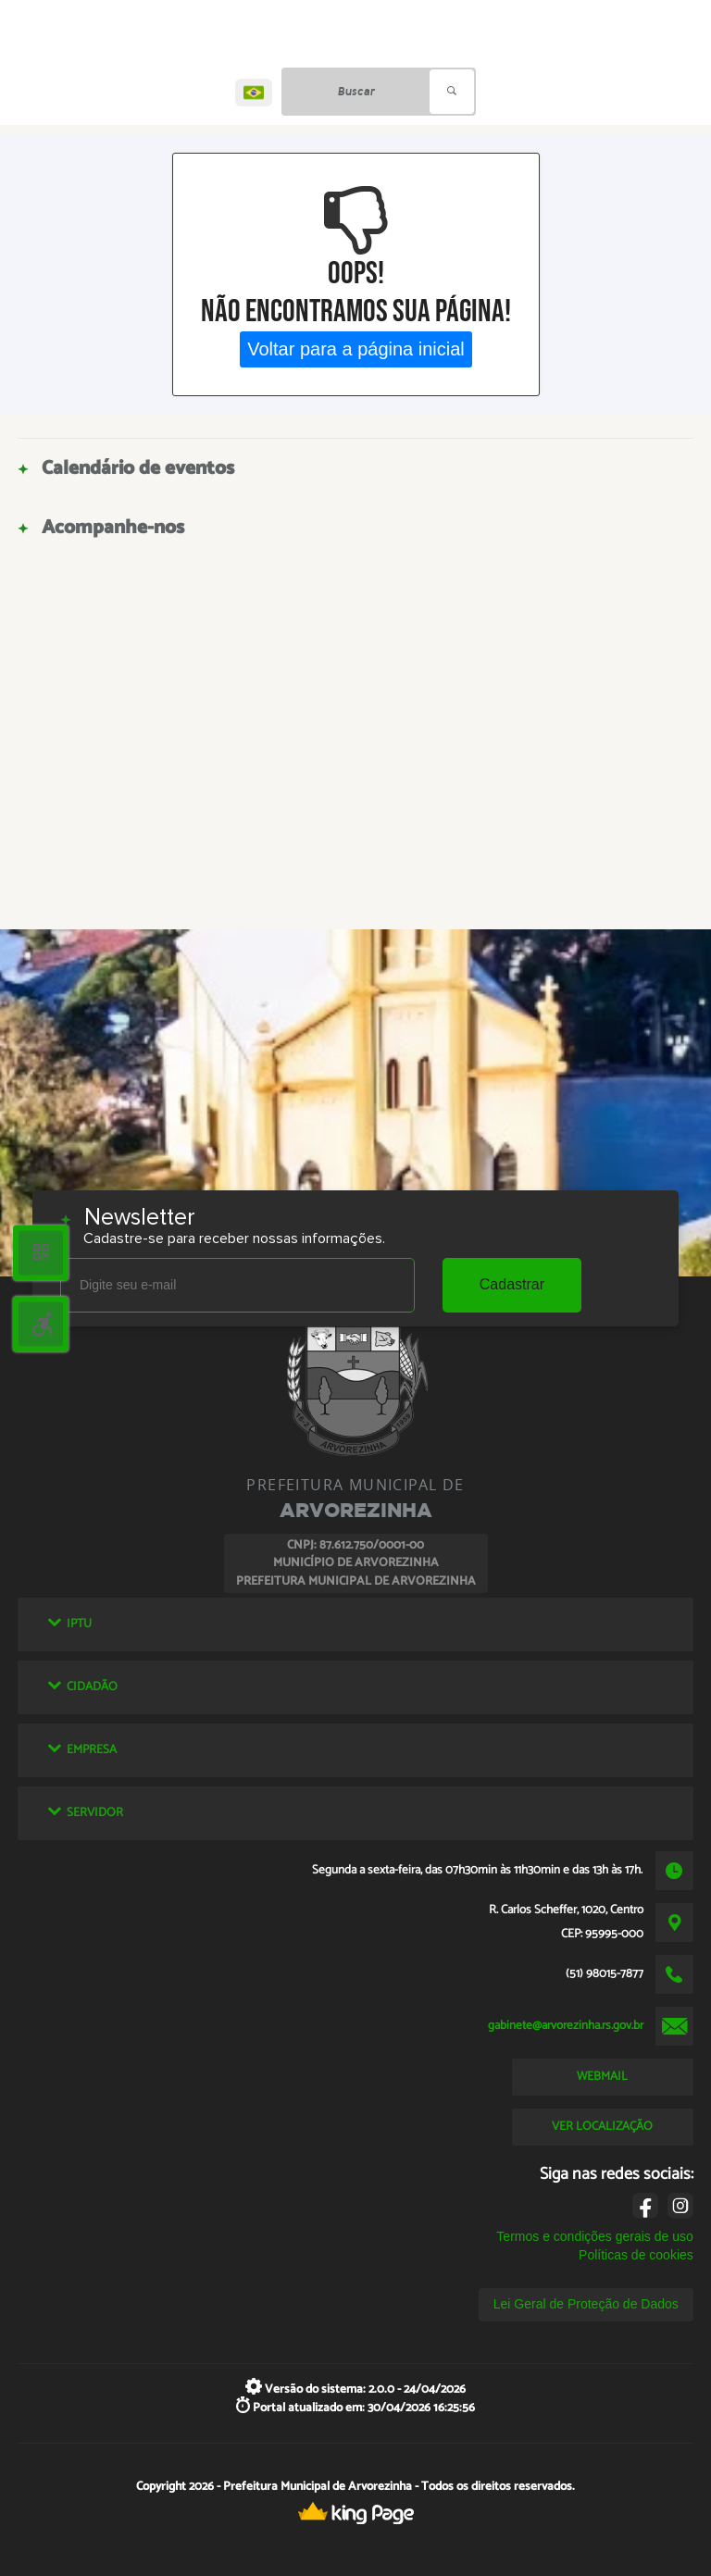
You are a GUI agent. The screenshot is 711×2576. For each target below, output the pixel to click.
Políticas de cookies (636, 2254)
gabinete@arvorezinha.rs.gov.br (565, 2025)
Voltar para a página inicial (356, 349)
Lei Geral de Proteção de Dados (586, 2303)
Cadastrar (512, 1284)
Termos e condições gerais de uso (594, 2236)
